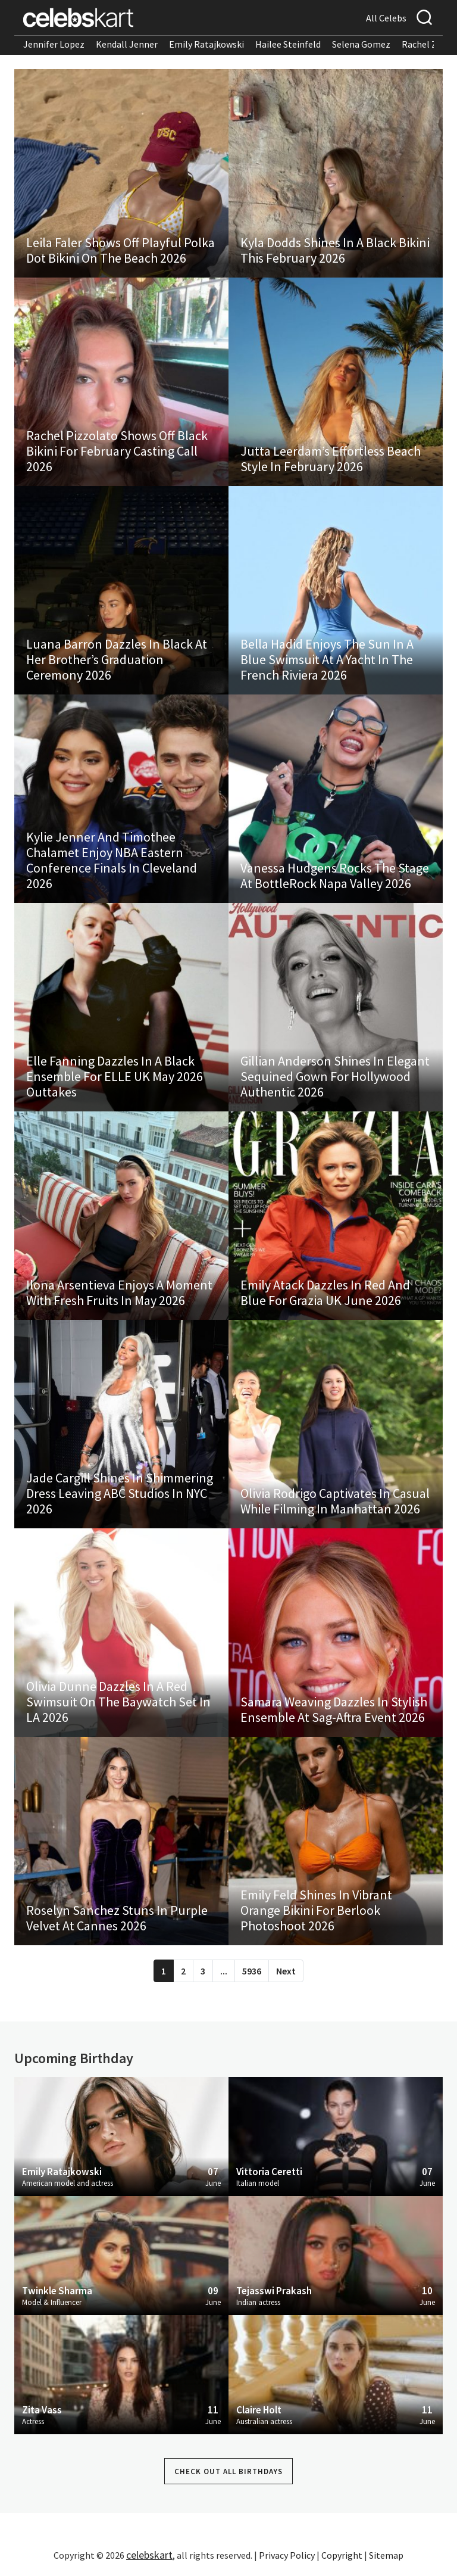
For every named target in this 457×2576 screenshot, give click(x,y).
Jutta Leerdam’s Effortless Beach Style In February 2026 (330, 458)
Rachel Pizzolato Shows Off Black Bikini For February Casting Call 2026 (117, 451)
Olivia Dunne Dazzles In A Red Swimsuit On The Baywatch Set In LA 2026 (118, 1701)
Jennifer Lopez (53, 44)
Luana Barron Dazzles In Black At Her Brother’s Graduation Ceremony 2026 (116, 659)
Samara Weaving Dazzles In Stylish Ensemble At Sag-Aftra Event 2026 (333, 1709)
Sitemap (386, 2555)
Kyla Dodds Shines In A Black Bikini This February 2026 (335, 250)
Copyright (341, 2555)
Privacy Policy (287, 2555)
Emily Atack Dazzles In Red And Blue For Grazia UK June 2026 (325, 1292)
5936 (251, 1971)
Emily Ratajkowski (206, 44)
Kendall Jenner (127, 44)
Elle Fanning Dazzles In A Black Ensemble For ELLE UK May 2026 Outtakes (114, 1076)
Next (286, 1971)
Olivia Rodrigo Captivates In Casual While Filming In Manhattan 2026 (335, 1500)
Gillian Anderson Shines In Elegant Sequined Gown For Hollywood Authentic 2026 (335, 1076)
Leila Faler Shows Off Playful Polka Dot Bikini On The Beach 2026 (120, 250)
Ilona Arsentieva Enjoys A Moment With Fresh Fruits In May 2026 (119, 1292)
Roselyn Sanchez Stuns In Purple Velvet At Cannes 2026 (117, 1917)
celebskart (149, 2555)
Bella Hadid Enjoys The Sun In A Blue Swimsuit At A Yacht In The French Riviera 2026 (327, 659)
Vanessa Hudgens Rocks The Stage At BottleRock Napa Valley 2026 (334, 875)
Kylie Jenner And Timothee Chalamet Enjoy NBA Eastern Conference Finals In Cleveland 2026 (111, 860)
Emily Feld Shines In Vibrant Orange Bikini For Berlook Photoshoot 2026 (316, 1910)
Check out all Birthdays (228, 2471)
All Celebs (386, 18)
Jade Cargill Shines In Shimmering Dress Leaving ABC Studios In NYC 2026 (119, 1493)
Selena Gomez (361, 44)
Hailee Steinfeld (288, 44)
